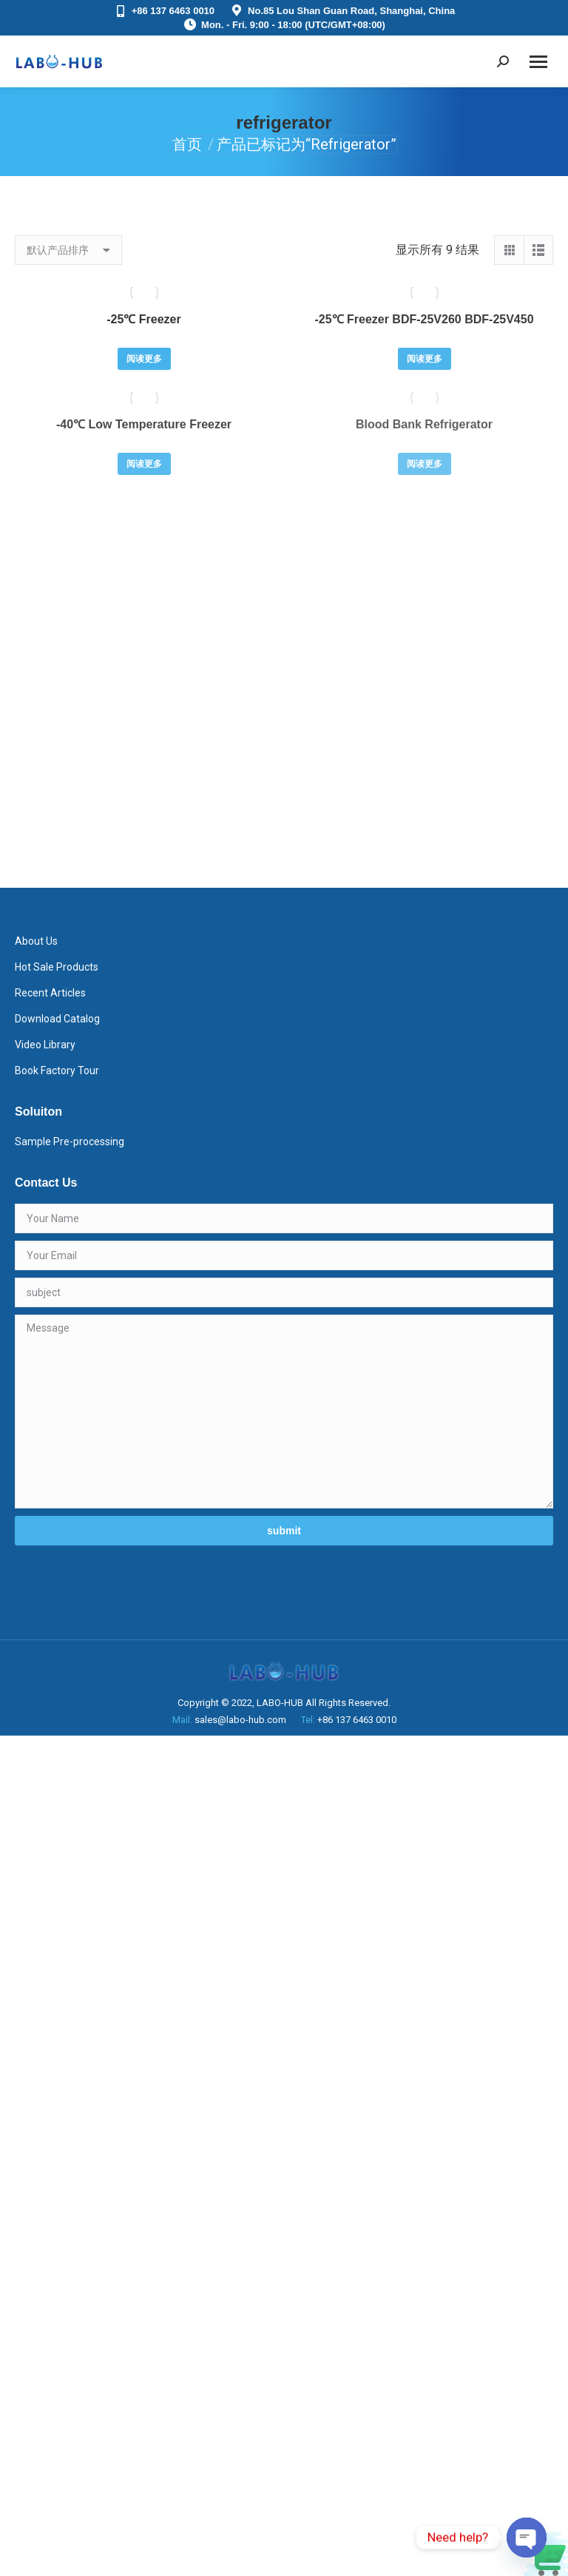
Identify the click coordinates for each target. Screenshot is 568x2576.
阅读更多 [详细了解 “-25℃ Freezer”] (144, 359)
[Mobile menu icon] (538, 61)
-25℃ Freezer (143, 319)
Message (284, 1411)
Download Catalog (57, 1019)
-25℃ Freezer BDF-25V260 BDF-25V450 (423, 319)
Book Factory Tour (57, 1070)
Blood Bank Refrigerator (424, 424)
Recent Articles (50, 993)
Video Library (45, 1045)
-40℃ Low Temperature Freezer (143, 424)
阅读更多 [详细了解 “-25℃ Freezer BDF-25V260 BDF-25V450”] (424, 359)
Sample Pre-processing (69, 1141)
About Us (36, 941)
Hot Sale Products (56, 967)
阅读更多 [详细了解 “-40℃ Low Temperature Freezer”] (144, 464)
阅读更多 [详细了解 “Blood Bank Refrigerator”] (424, 464)
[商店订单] (68, 250)
